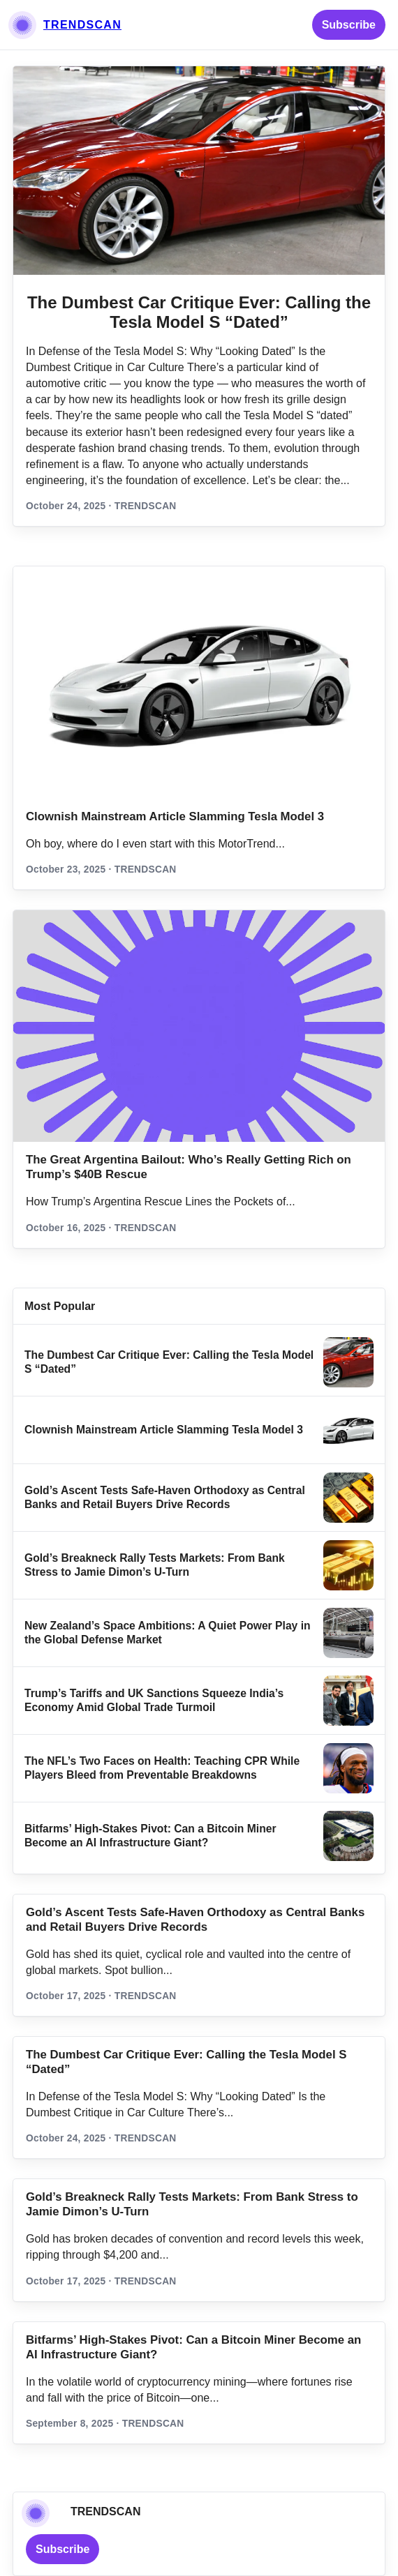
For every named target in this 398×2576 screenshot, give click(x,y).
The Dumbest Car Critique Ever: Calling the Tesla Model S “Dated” (199, 312)
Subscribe (349, 25)
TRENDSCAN (82, 25)
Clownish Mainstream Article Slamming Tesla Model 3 (175, 816)
